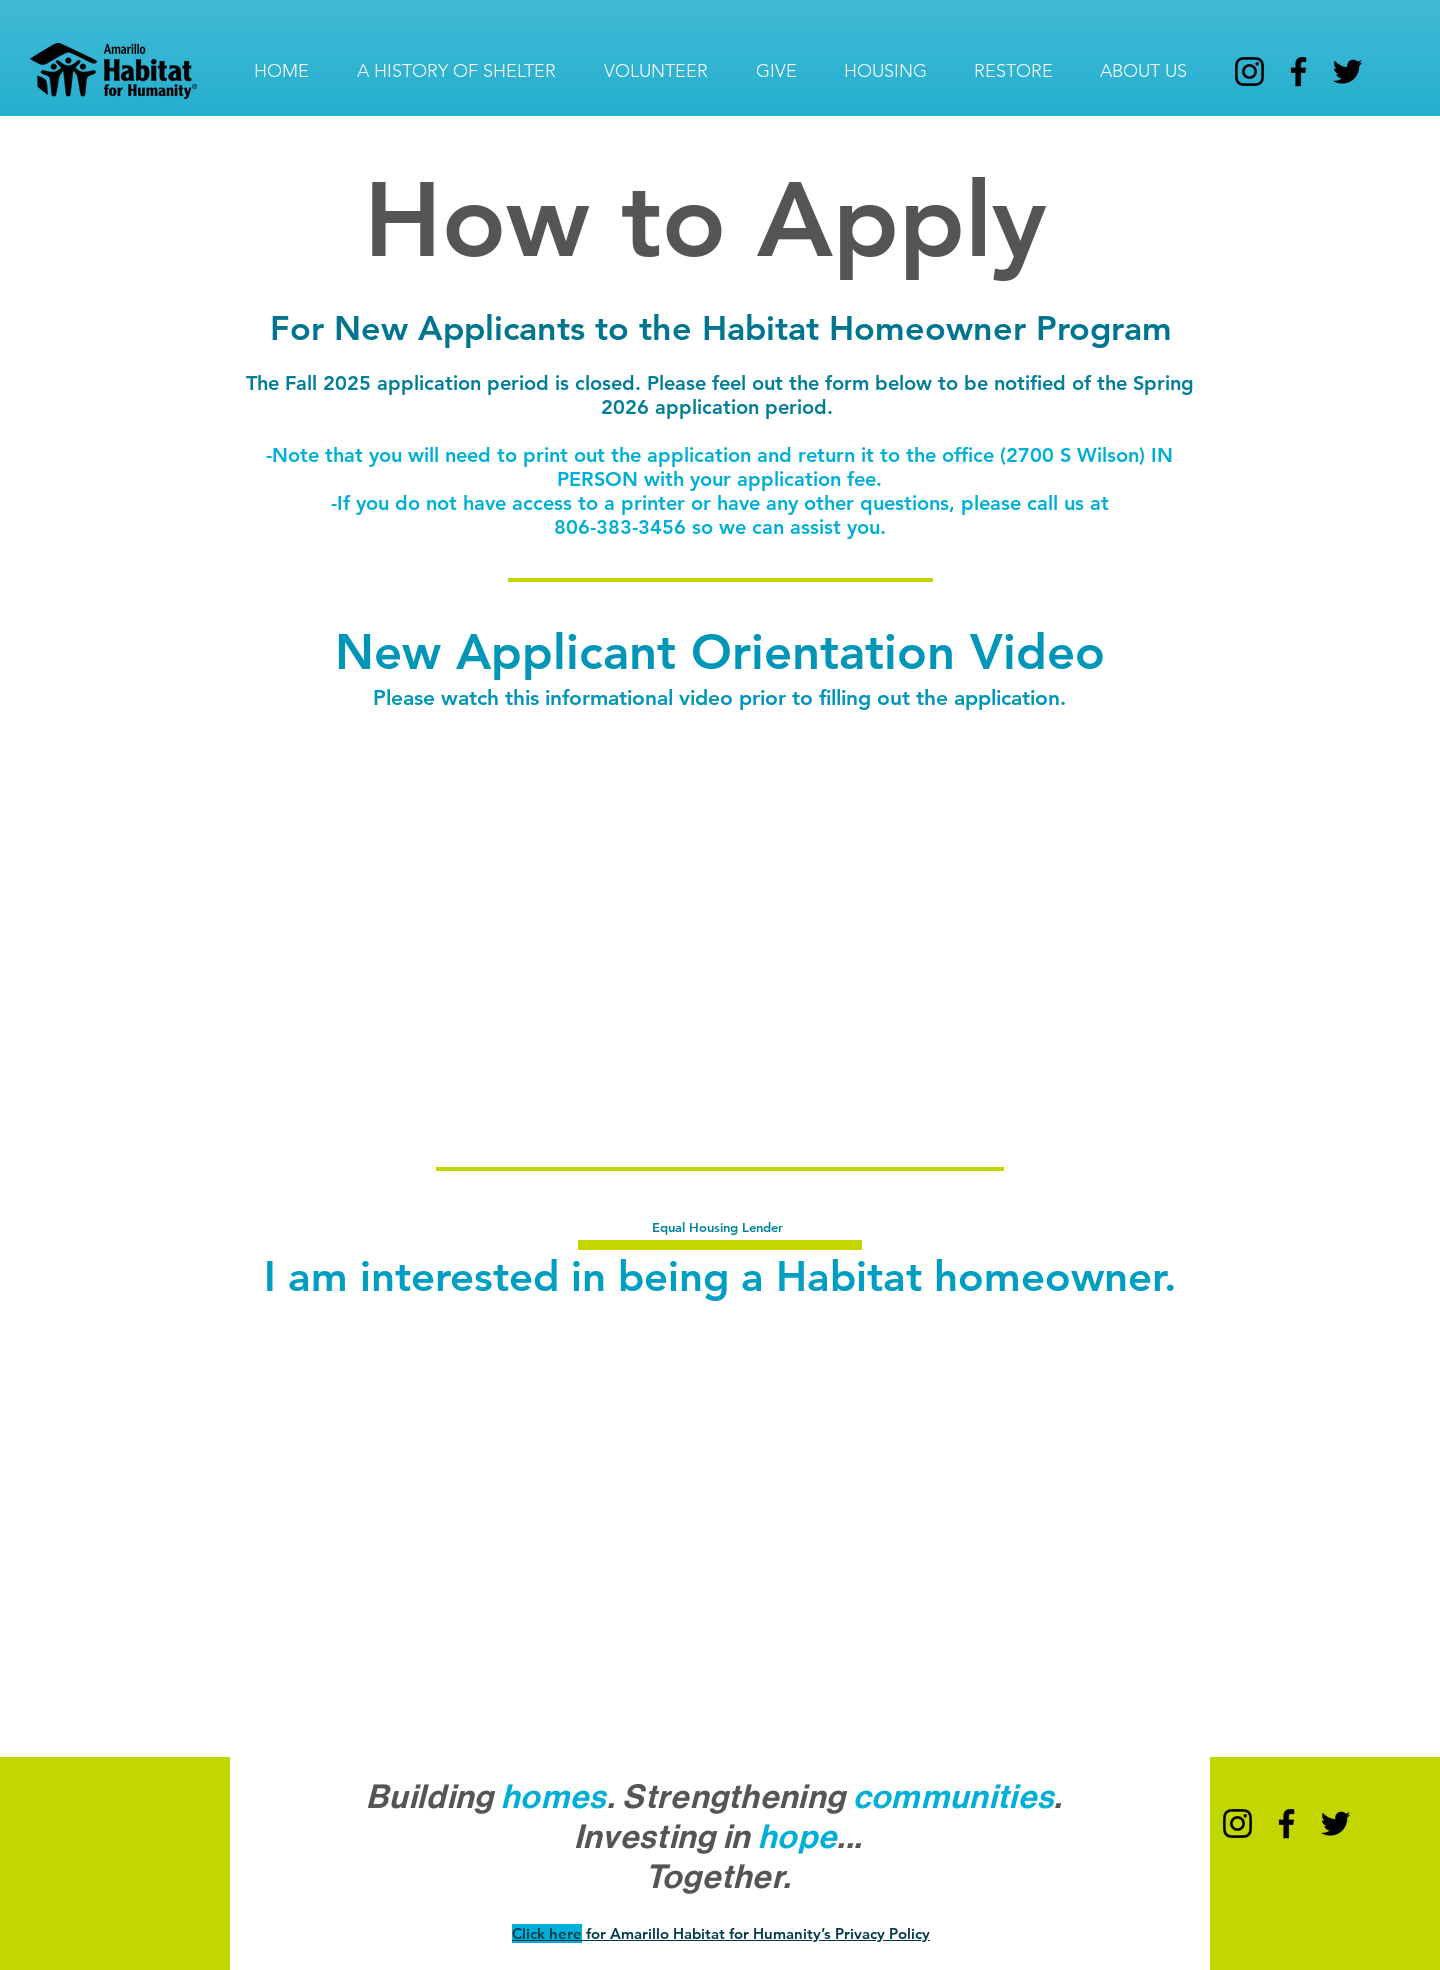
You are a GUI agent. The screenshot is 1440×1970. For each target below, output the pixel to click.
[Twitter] (1347, 71)
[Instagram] (1249, 71)
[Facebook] (1298, 71)
